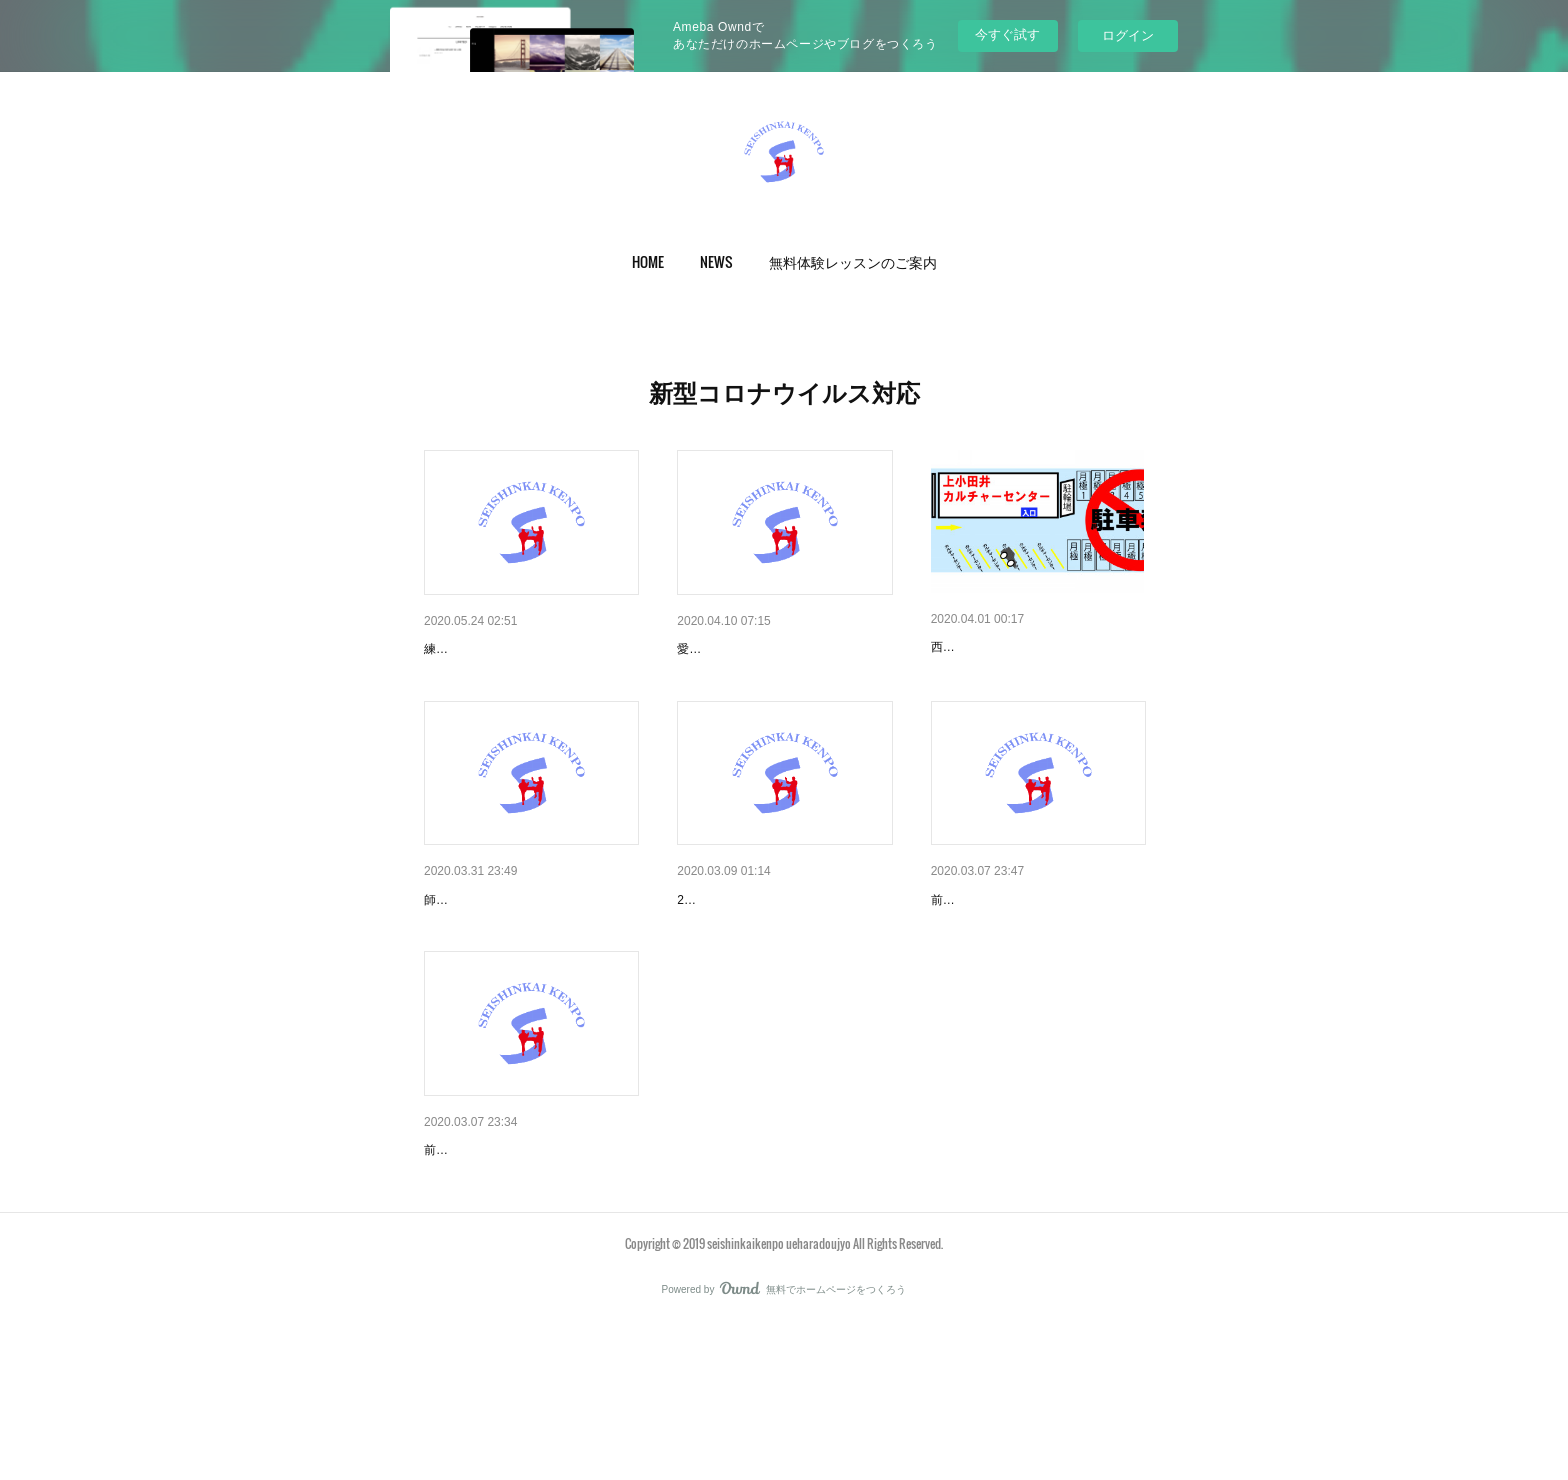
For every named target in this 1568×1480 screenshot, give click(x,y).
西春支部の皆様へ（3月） (1012, 952)
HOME (648, 261)
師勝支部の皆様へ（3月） (505, 1254)
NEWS (716, 261)
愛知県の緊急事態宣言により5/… (781, 649)
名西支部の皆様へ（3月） (758, 952)
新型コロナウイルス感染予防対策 (529, 649)
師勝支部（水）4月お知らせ (512, 952)
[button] (648, 262)
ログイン (1128, 35)
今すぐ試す (1007, 34)
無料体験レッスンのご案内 (853, 261)
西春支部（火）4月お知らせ (1019, 647)
